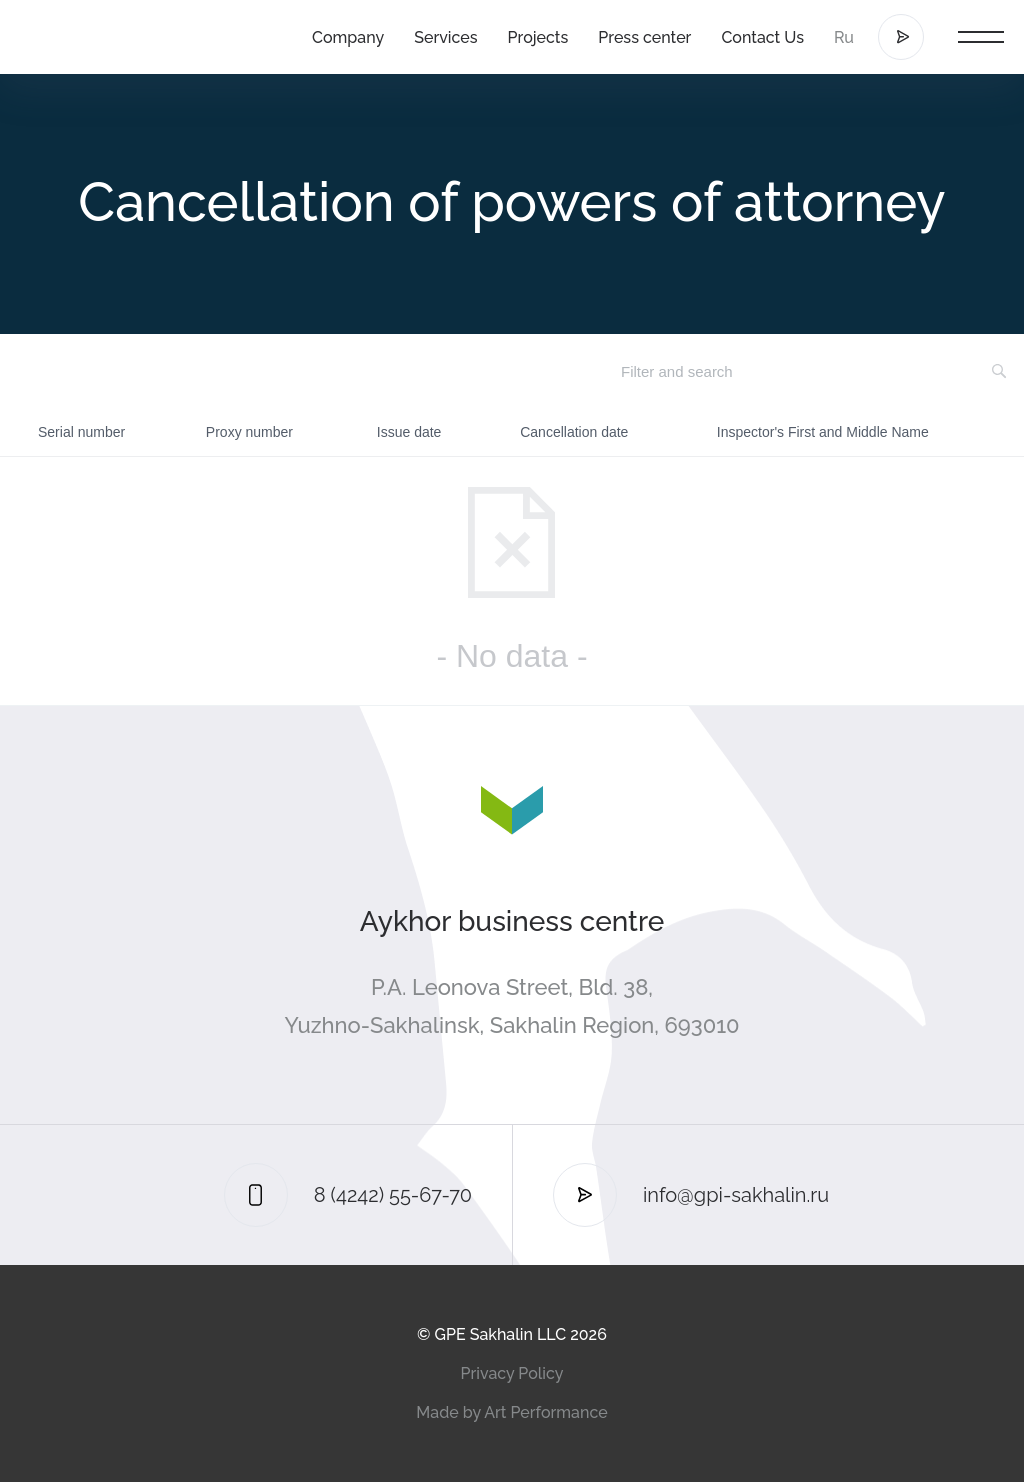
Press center (644, 37)
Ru (844, 37)
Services (445, 37)
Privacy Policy (512, 1373)
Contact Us (762, 37)
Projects (538, 37)
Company (348, 37)
